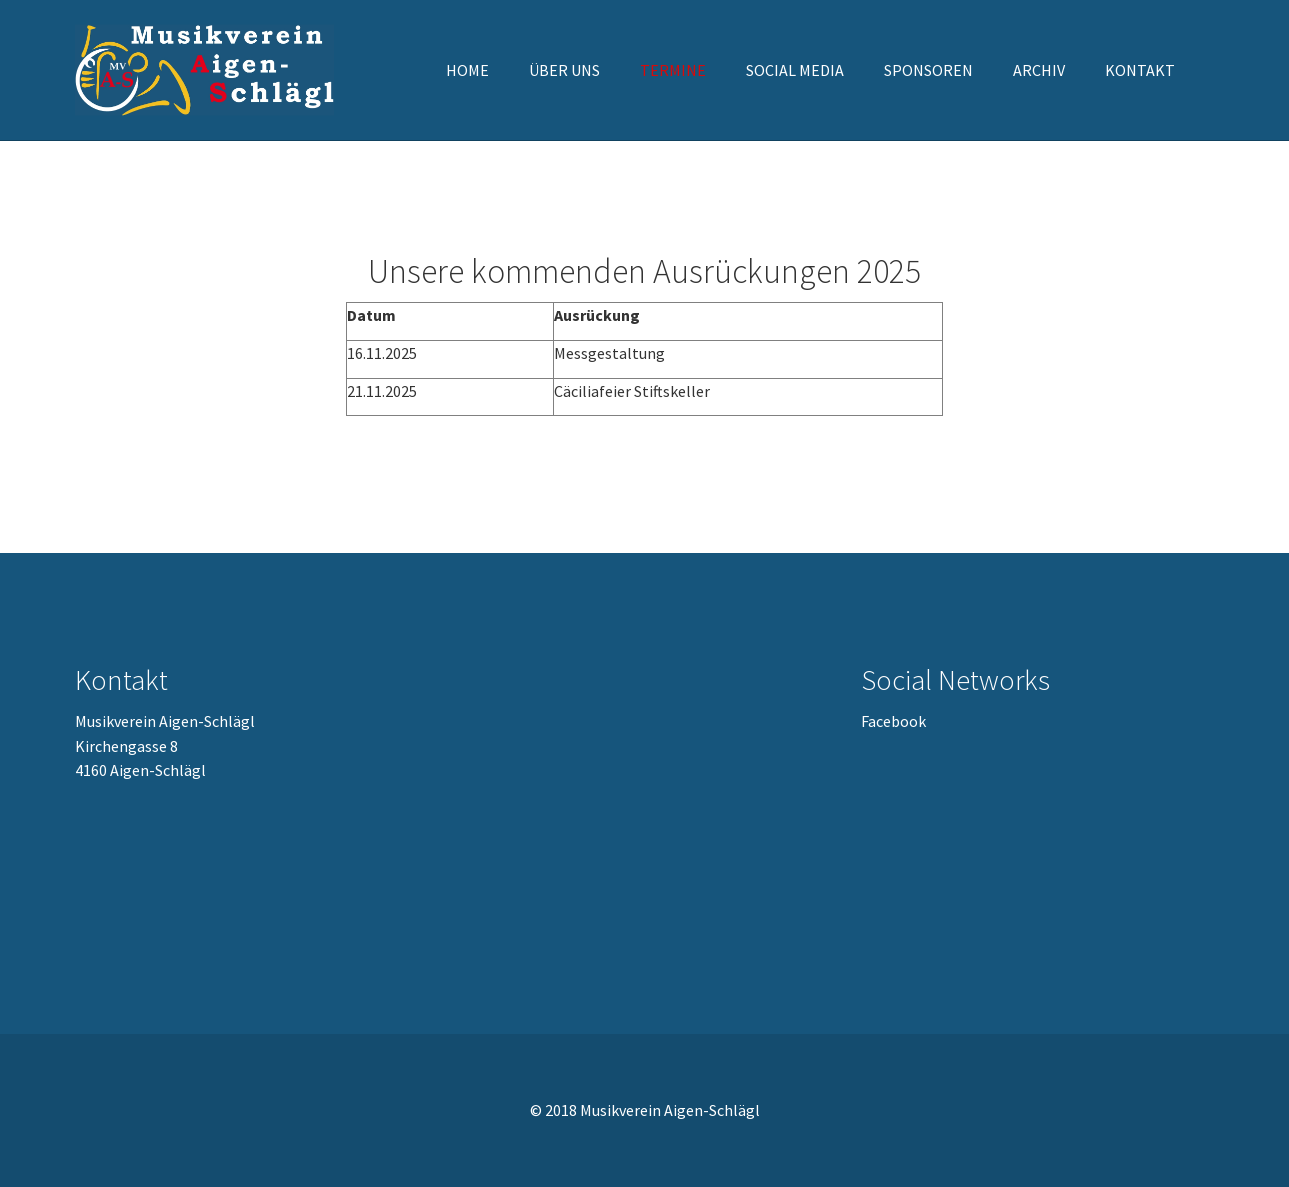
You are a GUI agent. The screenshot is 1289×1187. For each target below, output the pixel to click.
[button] (564, 70)
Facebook (893, 721)
